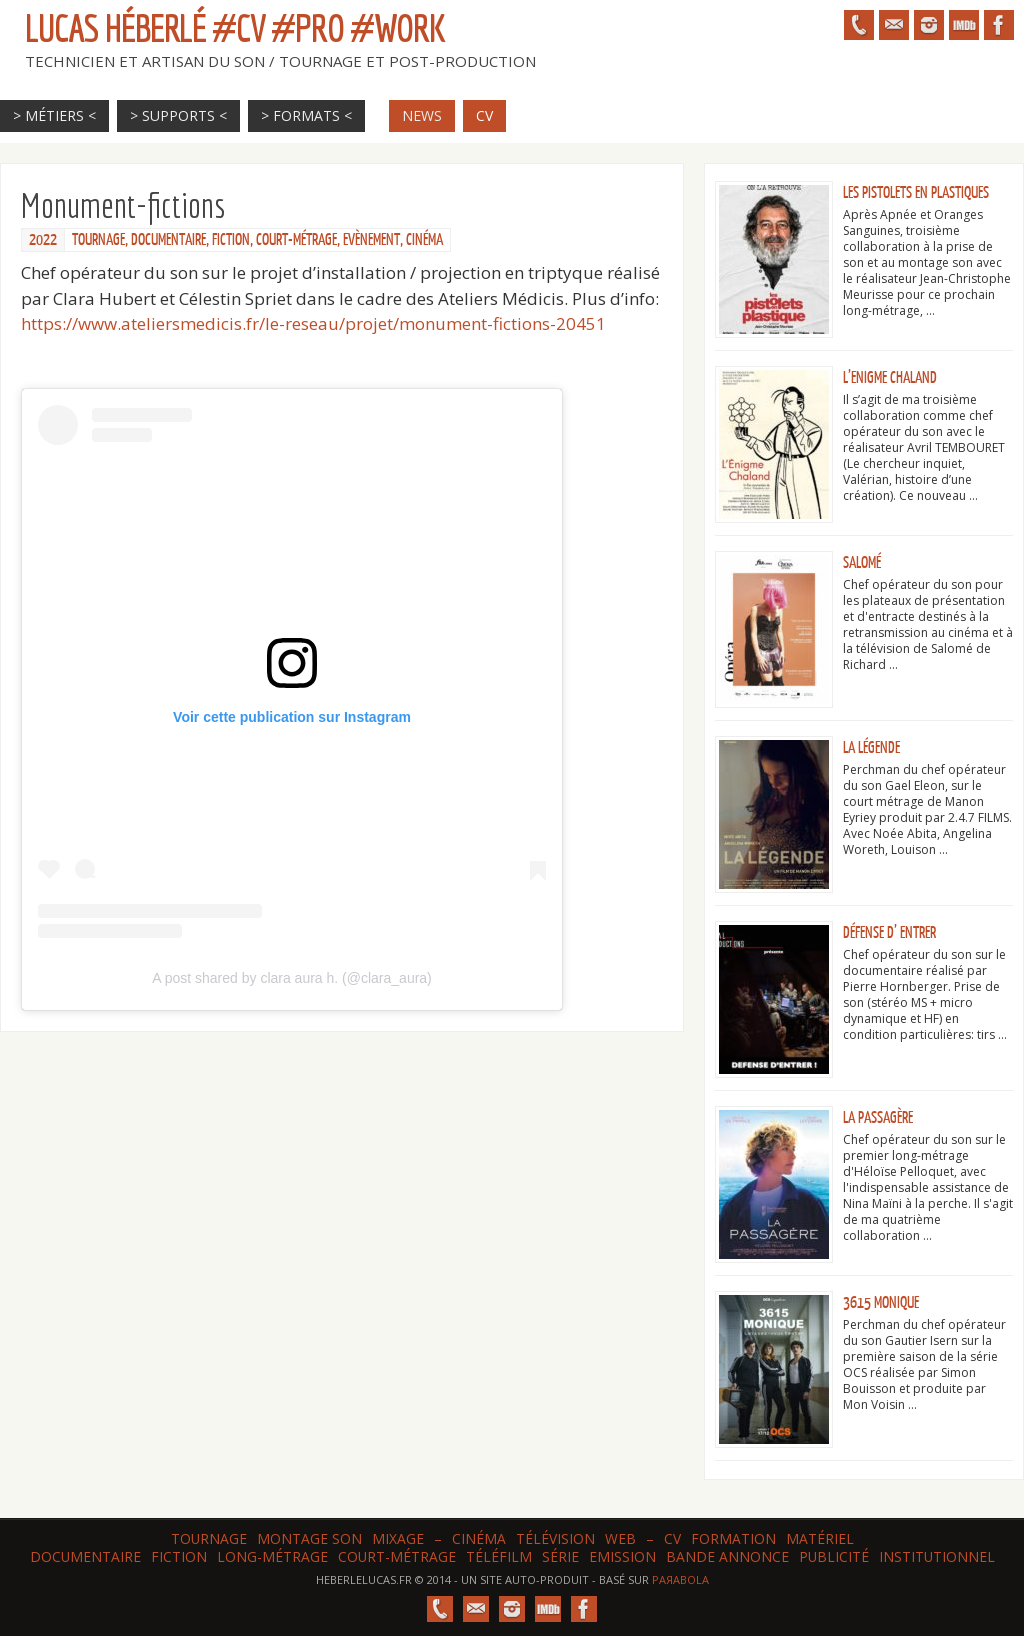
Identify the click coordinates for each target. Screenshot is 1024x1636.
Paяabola (680, 1579)
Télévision (555, 1538)
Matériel (820, 1538)
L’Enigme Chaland (890, 378)
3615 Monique (881, 1303)
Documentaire (168, 240)
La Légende (871, 748)
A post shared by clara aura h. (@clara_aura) (292, 978)
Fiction (231, 240)
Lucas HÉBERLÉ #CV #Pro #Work (235, 28)
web (620, 1538)
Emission (622, 1556)
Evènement (371, 240)
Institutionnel (937, 1556)
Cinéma (424, 240)
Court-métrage (296, 240)
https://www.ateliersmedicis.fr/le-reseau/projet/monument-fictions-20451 (313, 323)
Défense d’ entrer (889, 933)
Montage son (309, 1538)
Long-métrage (272, 1556)
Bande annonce (727, 1556)
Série (560, 1556)
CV (672, 1538)
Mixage (398, 1538)
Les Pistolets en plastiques (916, 193)
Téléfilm (499, 1556)
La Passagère (878, 1118)
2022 (43, 240)
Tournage (98, 240)
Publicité (834, 1556)
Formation (733, 1538)
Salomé (862, 563)
